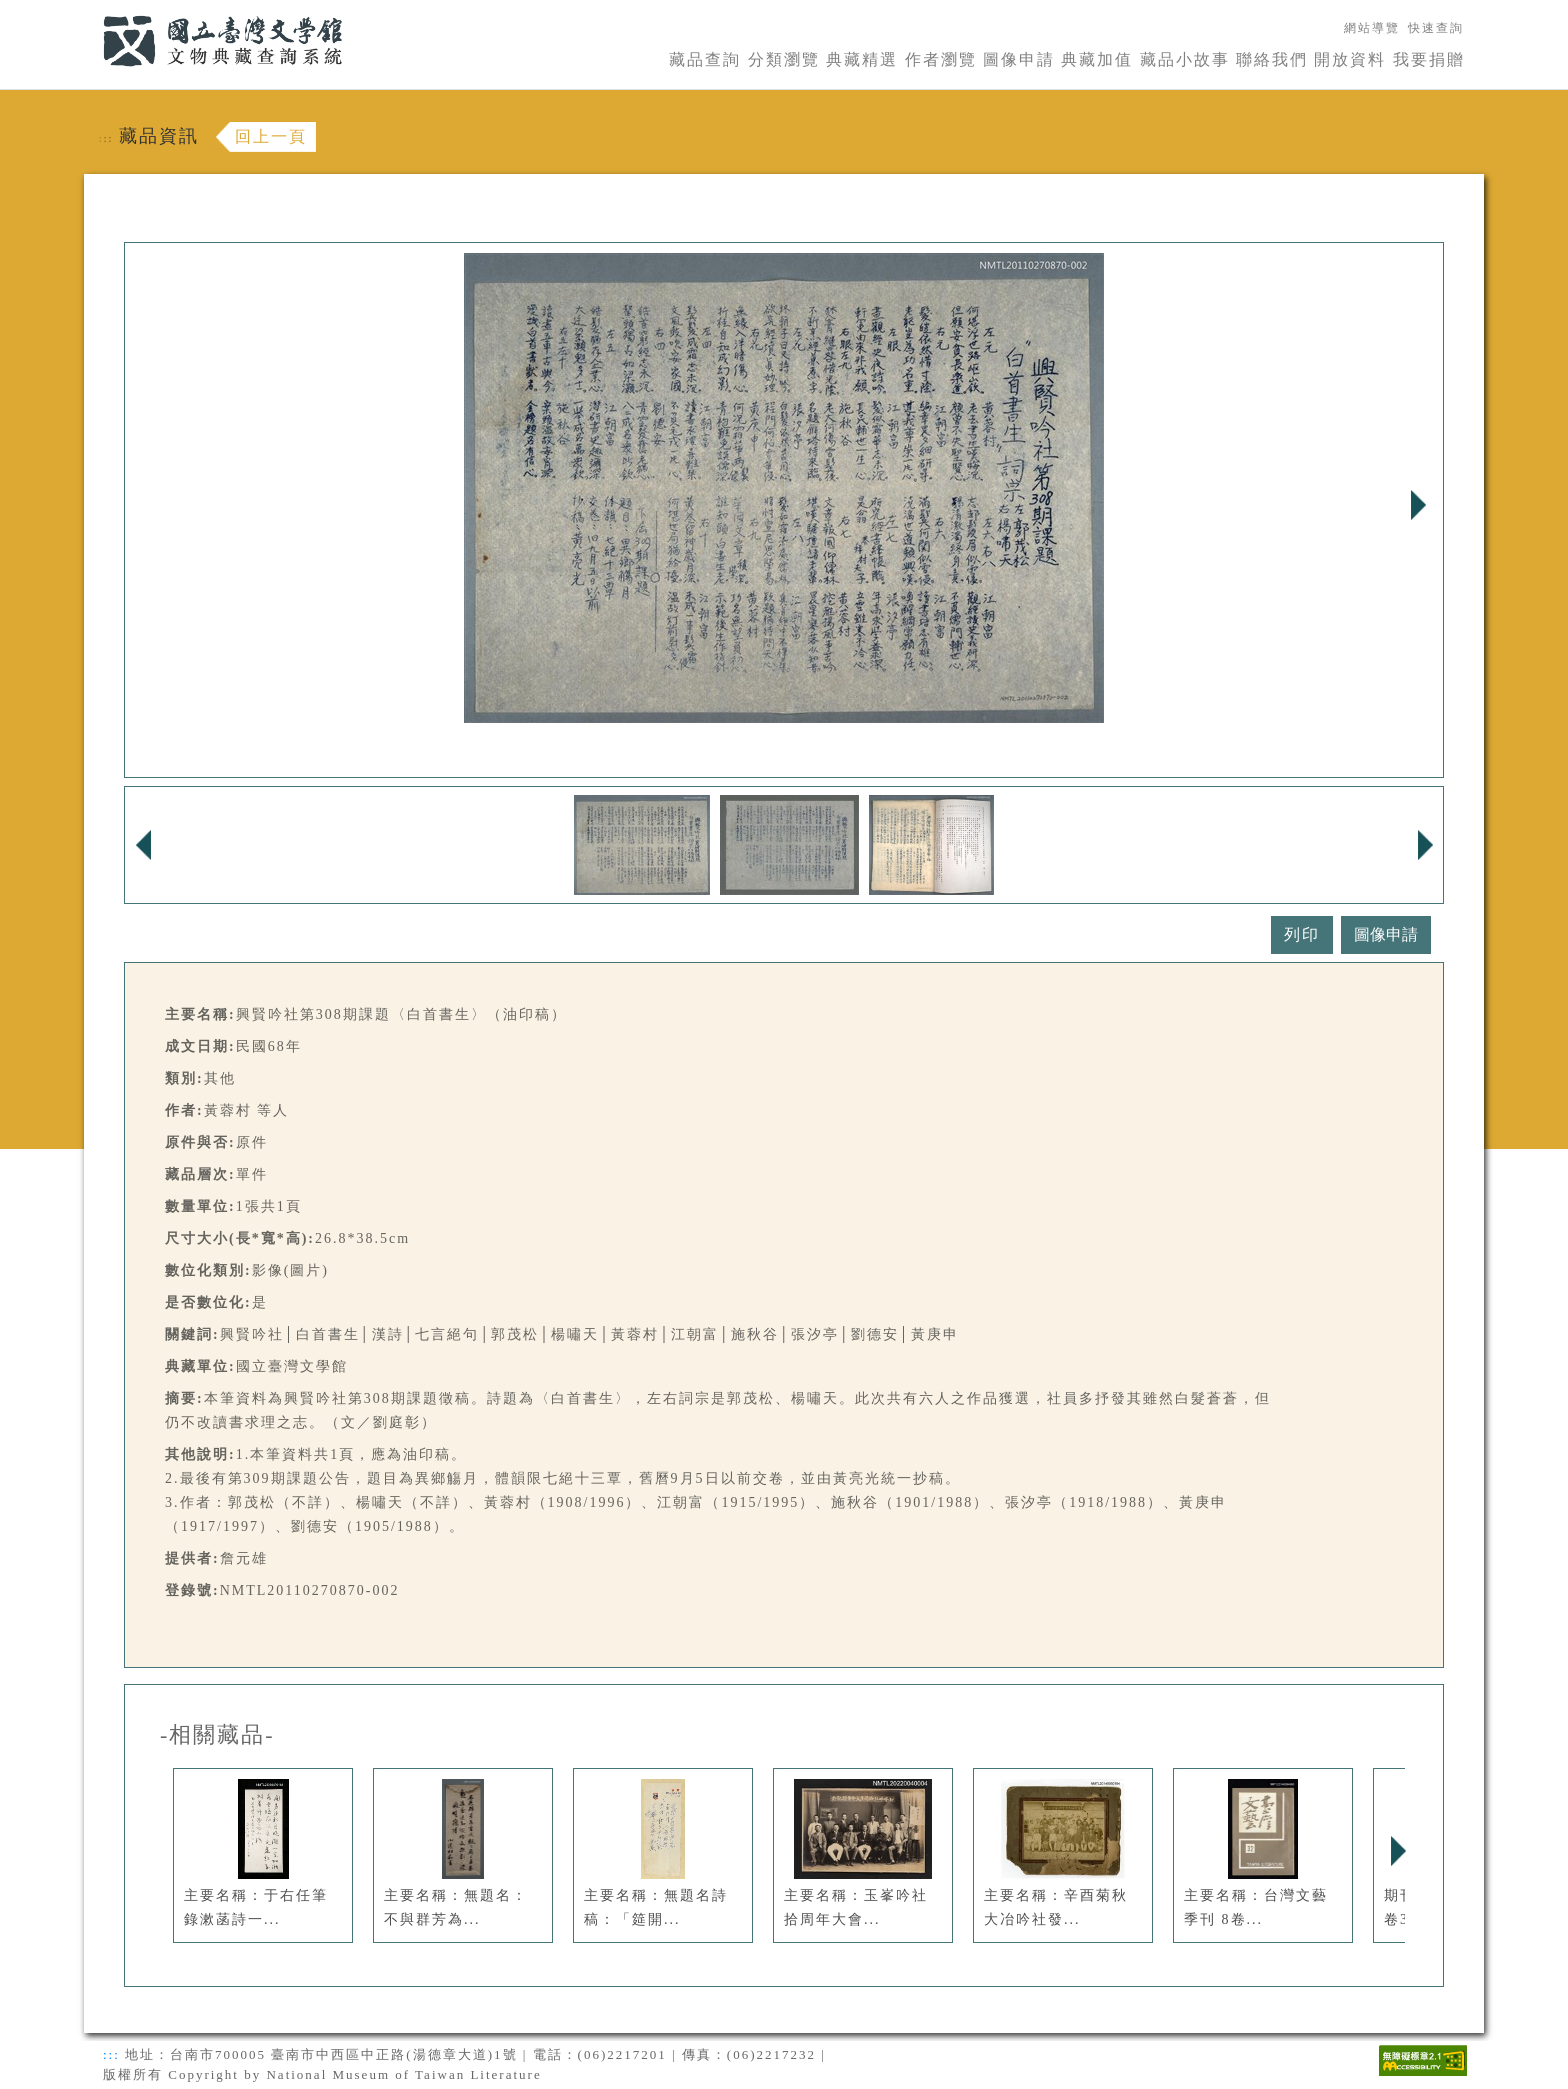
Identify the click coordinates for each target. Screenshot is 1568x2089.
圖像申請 (1019, 59)
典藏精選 (862, 59)
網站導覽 (1372, 28)
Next (1418, 505)
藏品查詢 (705, 59)
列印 (1302, 934)
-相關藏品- (217, 1735)
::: (91, 11)
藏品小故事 (1185, 59)
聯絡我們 (1272, 59)
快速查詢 (1436, 28)
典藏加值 (1097, 59)
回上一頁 (271, 136)
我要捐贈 (1429, 59)
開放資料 (1350, 59)
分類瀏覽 (784, 59)
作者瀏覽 (941, 59)
